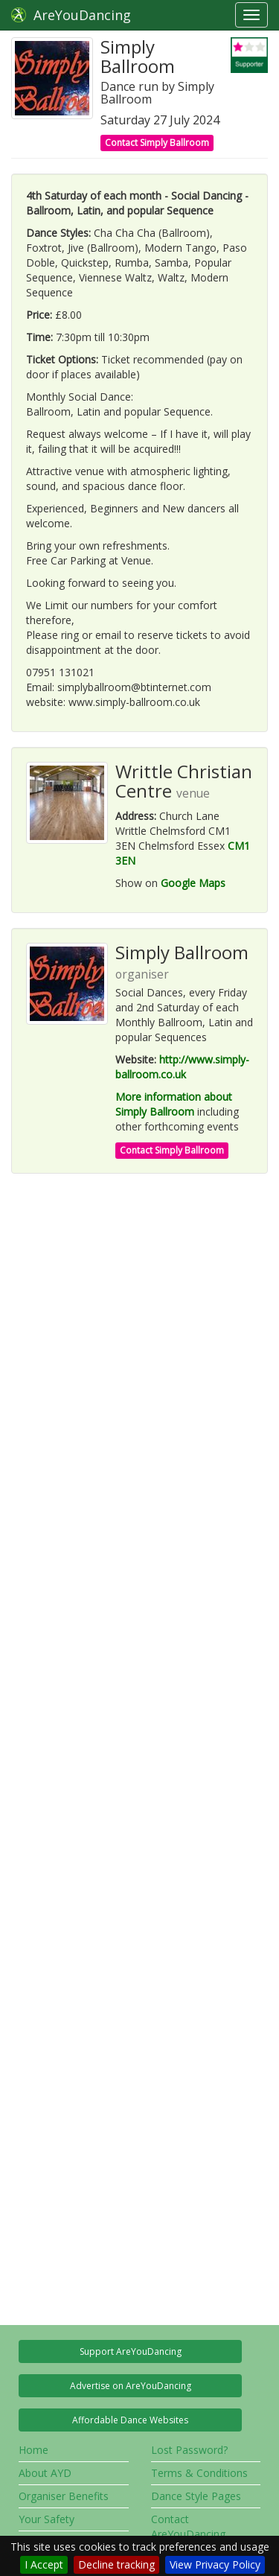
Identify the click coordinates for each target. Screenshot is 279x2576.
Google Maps (193, 883)
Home (33, 2450)
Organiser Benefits (64, 2496)
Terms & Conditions (199, 2473)
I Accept (44, 2564)
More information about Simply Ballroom (173, 1104)
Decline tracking (116, 2564)
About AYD (45, 2473)
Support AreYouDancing (131, 2351)
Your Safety (46, 2519)
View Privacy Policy (215, 2564)
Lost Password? (189, 2450)
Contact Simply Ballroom (157, 142)
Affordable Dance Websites (130, 2420)
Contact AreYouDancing (188, 2526)
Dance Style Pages (196, 2496)
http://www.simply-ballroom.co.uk (182, 1066)
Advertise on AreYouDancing (130, 2385)
